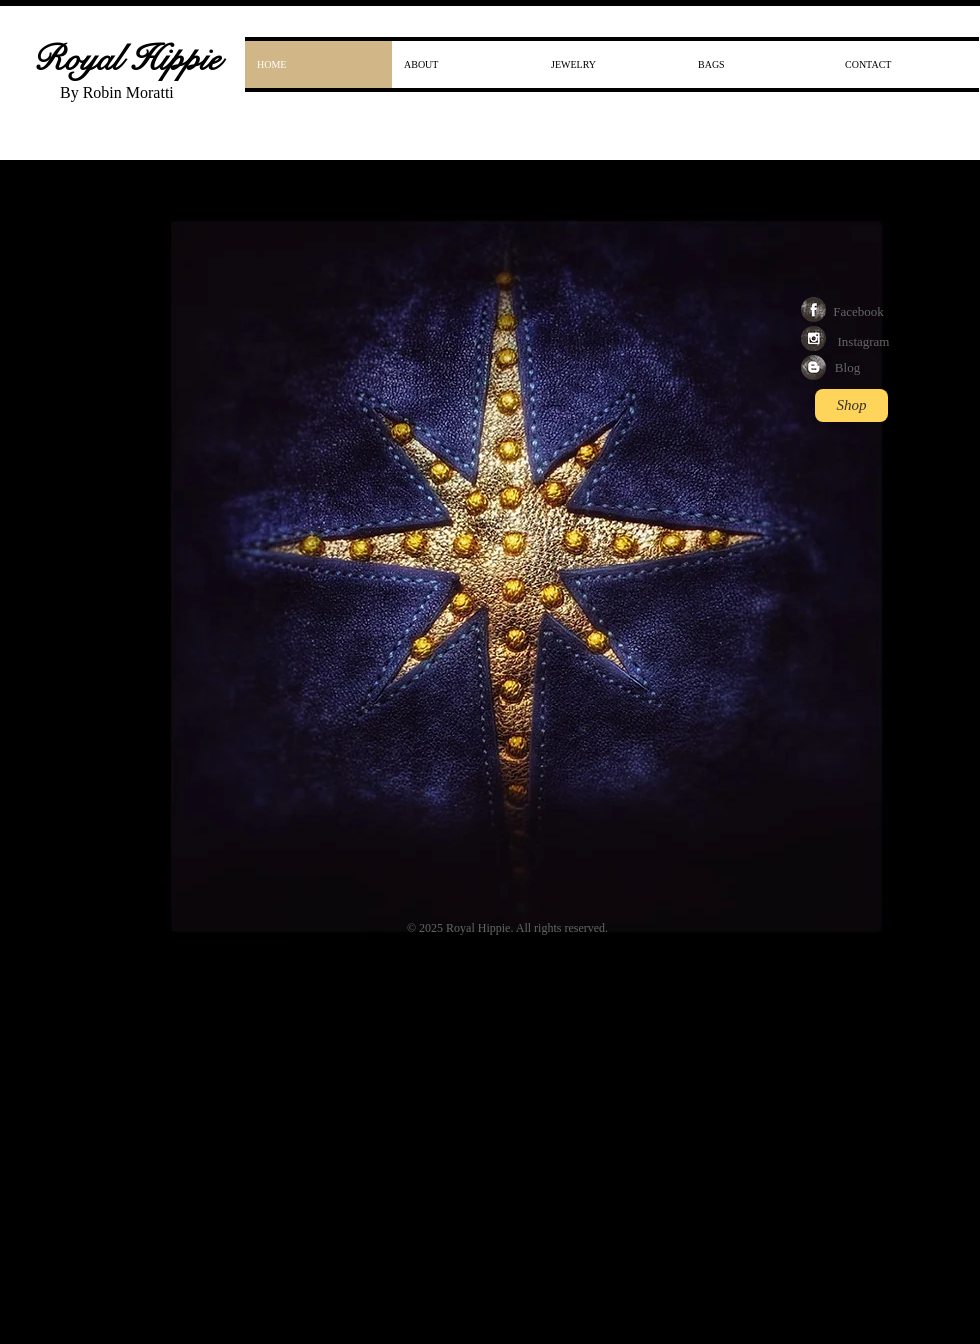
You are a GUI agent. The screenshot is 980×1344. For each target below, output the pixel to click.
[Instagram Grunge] (813, 338)
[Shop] (851, 405)
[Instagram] (863, 342)
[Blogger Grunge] (813, 367)
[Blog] (847, 368)
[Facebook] (858, 312)
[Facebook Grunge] (813, 309)
